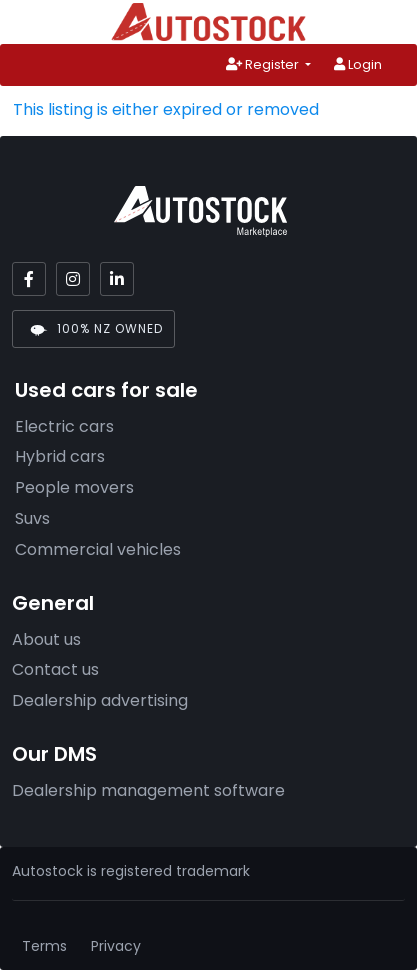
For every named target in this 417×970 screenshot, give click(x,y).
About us (46, 639)
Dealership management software (148, 790)
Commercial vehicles (98, 549)
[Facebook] (29, 279)
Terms (44, 946)
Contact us (55, 669)
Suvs (32, 518)
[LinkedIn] (117, 279)
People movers (74, 487)
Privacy (116, 946)
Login (358, 64)
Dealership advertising (100, 700)
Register (264, 64)
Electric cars (64, 426)
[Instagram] (73, 279)
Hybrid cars (60, 456)
